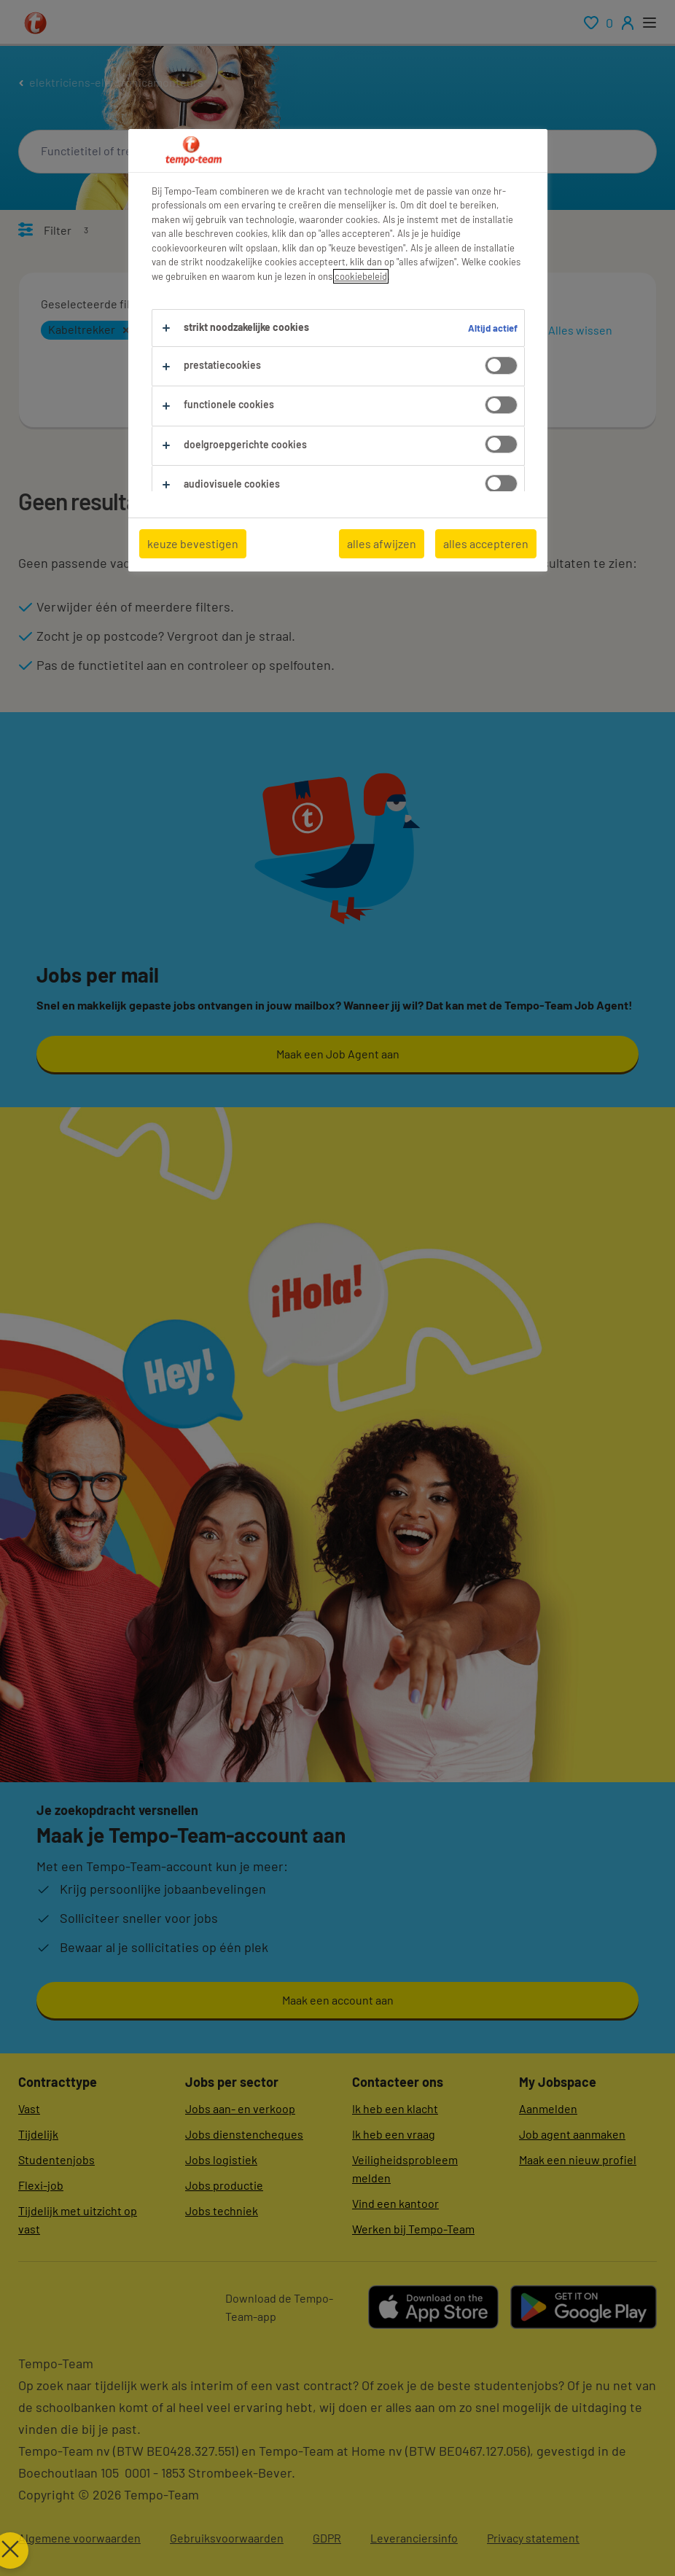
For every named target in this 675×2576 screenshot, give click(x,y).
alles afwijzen (381, 543)
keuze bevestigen (192, 543)
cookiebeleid (361, 276)
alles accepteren (485, 543)
